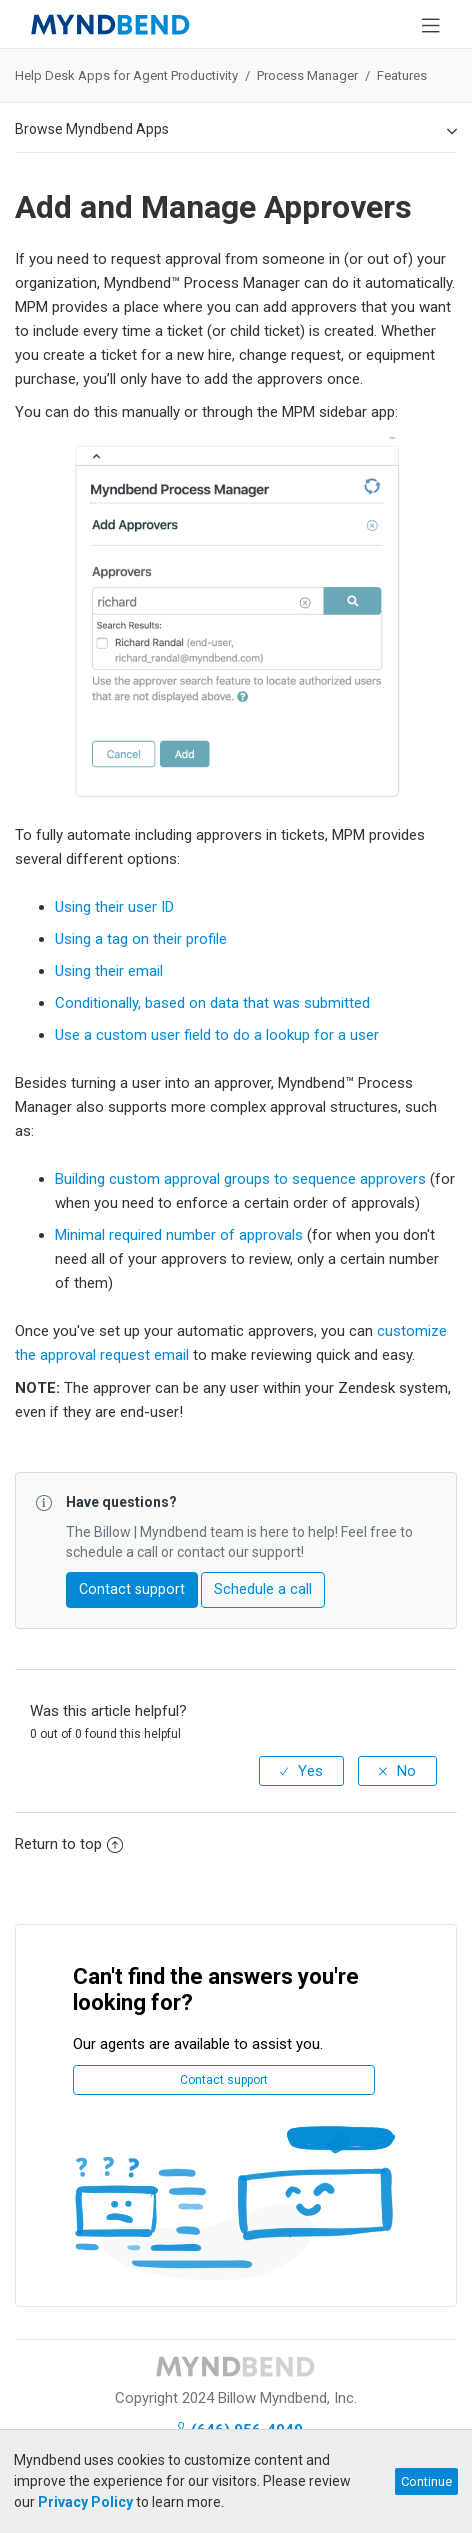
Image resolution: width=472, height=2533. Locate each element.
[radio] (301, 1771)
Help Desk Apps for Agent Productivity (126, 75)
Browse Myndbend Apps (236, 130)
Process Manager (309, 75)
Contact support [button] (224, 2080)
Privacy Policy (85, 2502)
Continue (426, 2481)
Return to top (69, 1844)
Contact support (132, 1589)
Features (402, 75)
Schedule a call (263, 1589)
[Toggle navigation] (431, 24)
